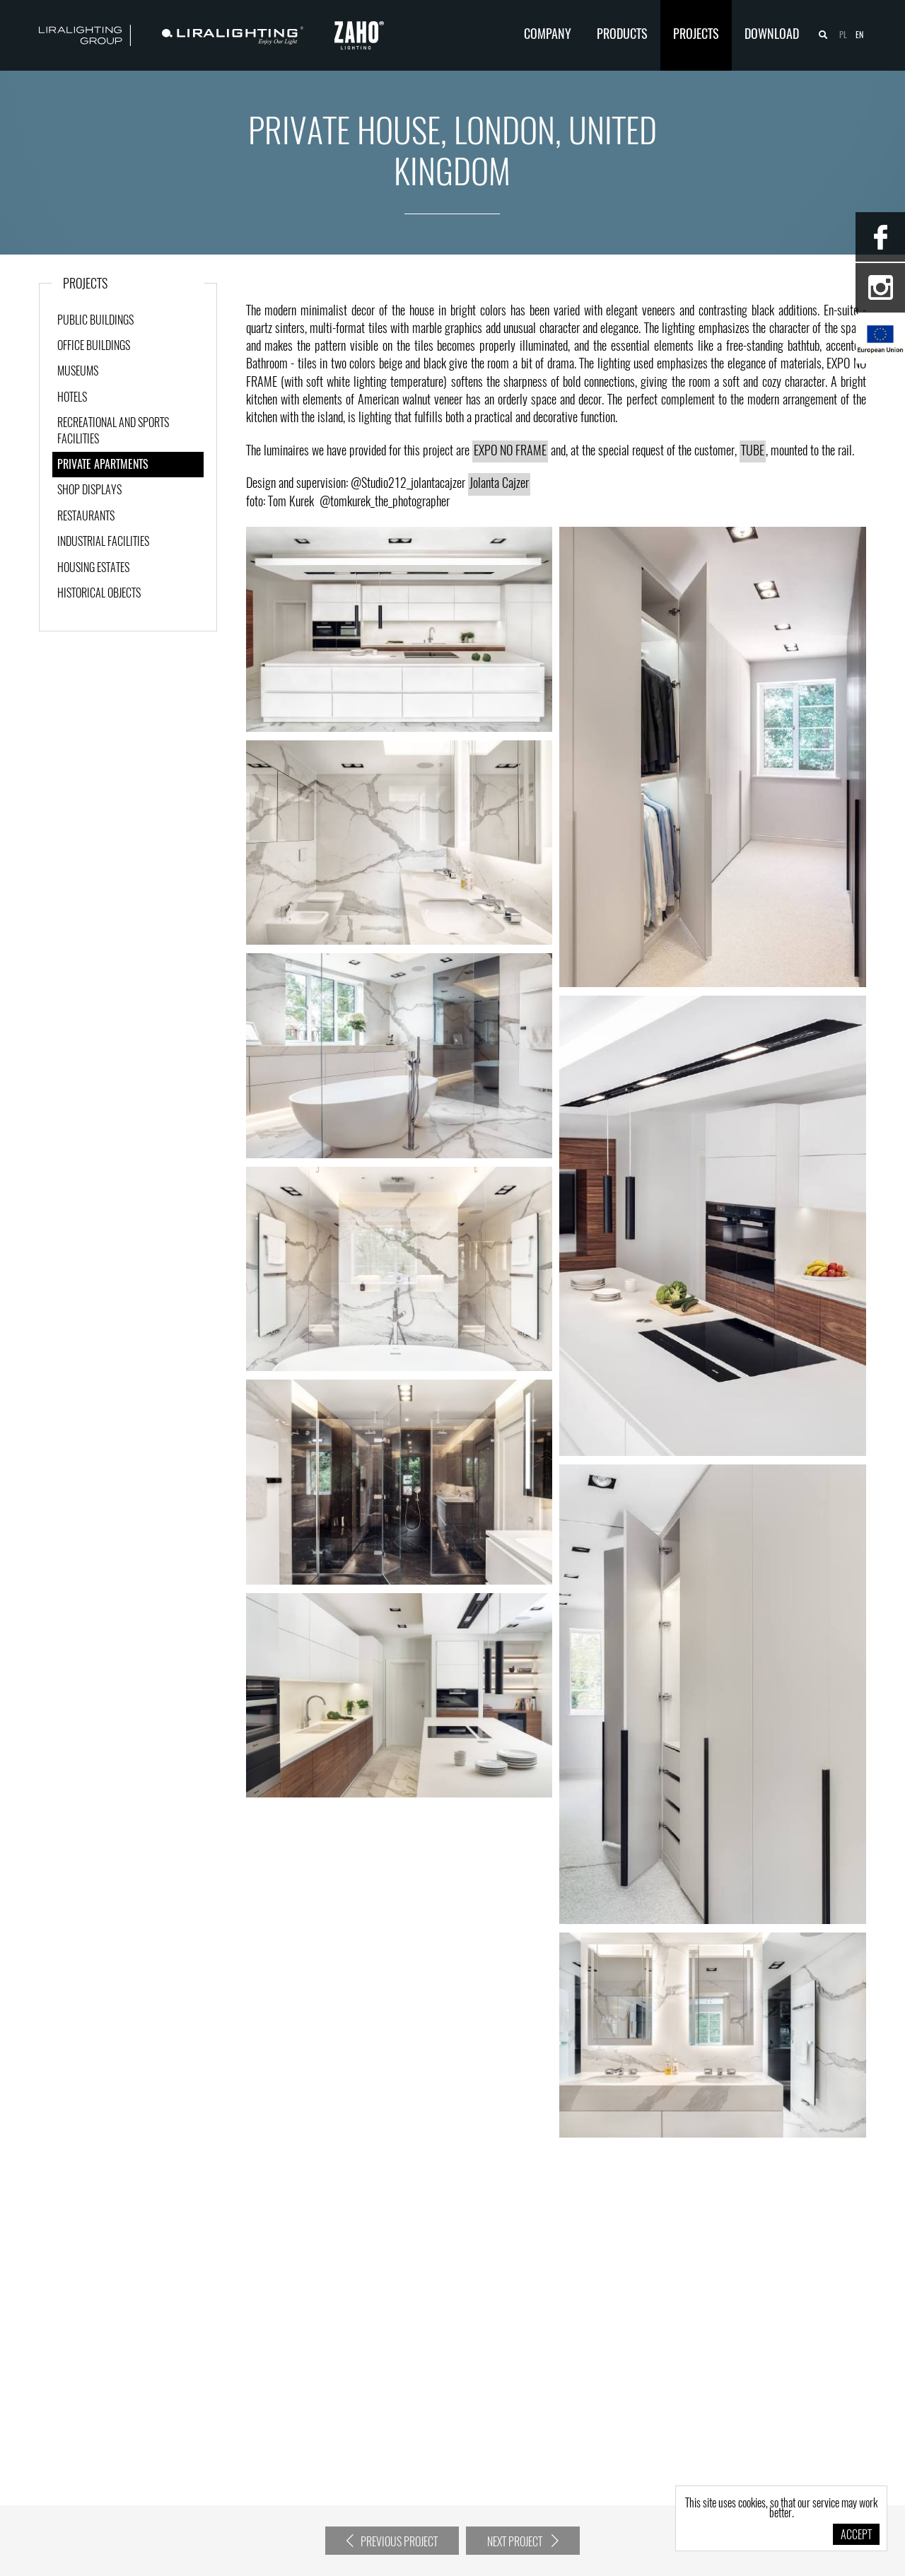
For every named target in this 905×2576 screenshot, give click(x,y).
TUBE (752, 451)
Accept (856, 2535)
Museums (77, 372)
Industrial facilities (103, 542)
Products (622, 35)
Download (772, 35)
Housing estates (93, 568)
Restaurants (86, 517)
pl (843, 35)
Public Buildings (95, 321)
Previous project (392, 2541)
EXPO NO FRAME (510, 451)
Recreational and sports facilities (113, 431)
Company (547, 35)
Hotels (72, 398)
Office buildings (93, 346)
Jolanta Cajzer (499, 484)
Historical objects (99, 594)
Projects (696, 35)
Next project (523, 2541)
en (859, 35)
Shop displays (89, 490)
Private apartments (102, 465)
